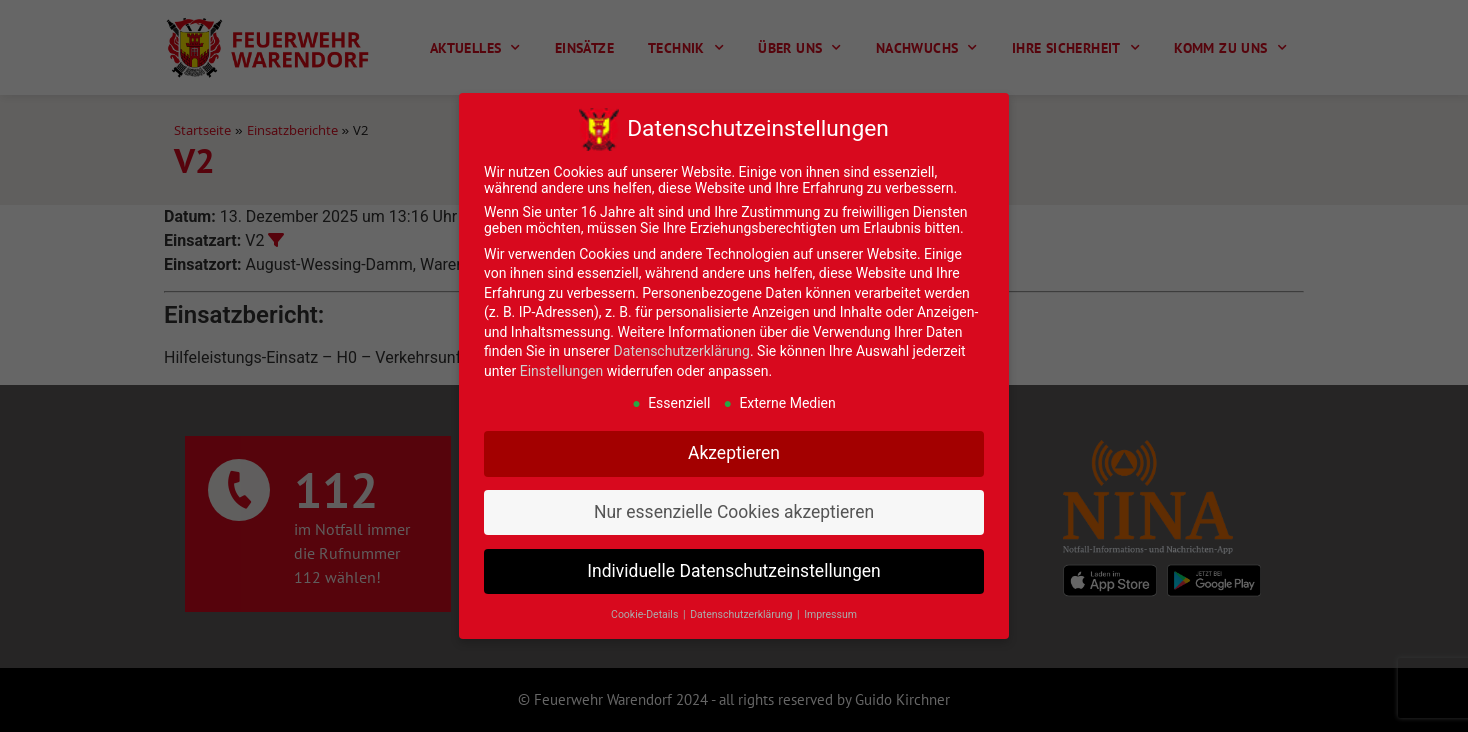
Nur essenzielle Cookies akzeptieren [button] (734, 512)
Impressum (830, 614)
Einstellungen (562, 371)
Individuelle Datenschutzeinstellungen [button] (733, 571)
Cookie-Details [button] (646, 614)
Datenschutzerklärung (682, 351)
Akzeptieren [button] (734, 453)
